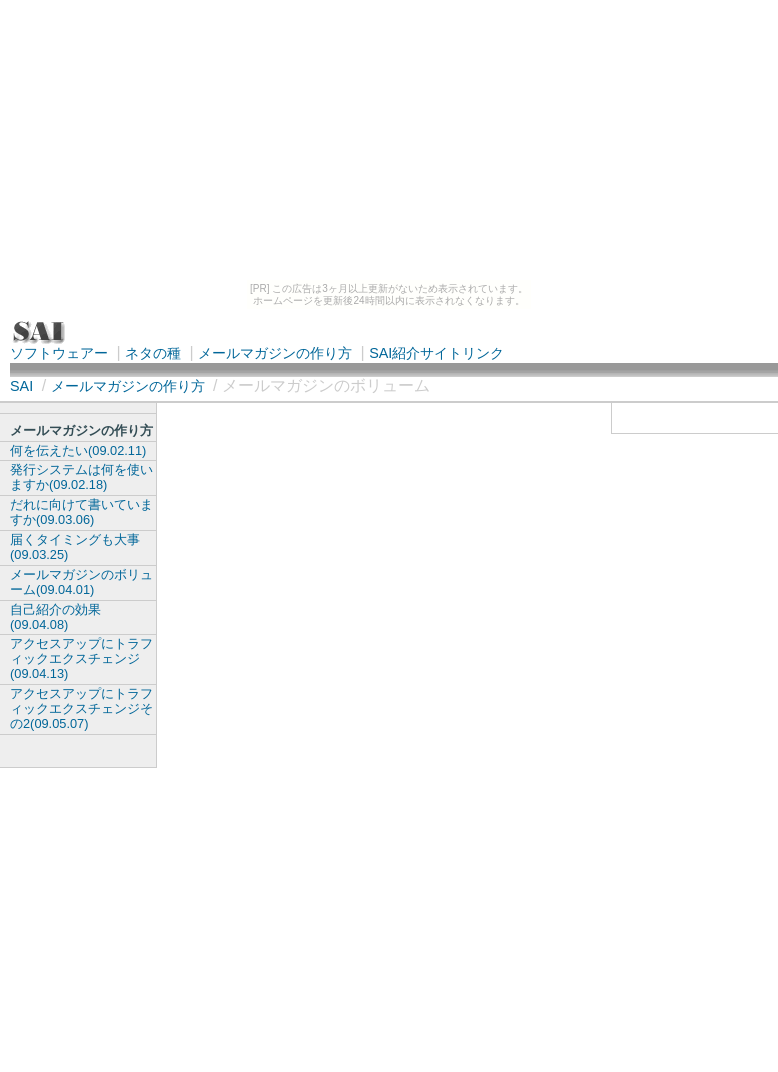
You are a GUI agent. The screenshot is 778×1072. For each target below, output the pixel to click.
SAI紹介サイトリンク (436, 353)
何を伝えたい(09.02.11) (78, 450)
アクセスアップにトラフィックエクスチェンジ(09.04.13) (81, 658)
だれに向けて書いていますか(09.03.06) (81, 512)
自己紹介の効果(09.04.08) (55, 617)
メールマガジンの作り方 (275, 353)
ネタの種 (153, 353)
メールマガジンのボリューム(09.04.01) (81, 582)
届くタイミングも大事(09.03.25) (75, 547)
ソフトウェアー (59, 353)
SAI (21, 386)
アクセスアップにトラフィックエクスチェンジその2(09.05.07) (81, 708)
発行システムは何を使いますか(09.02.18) (81, 477)
